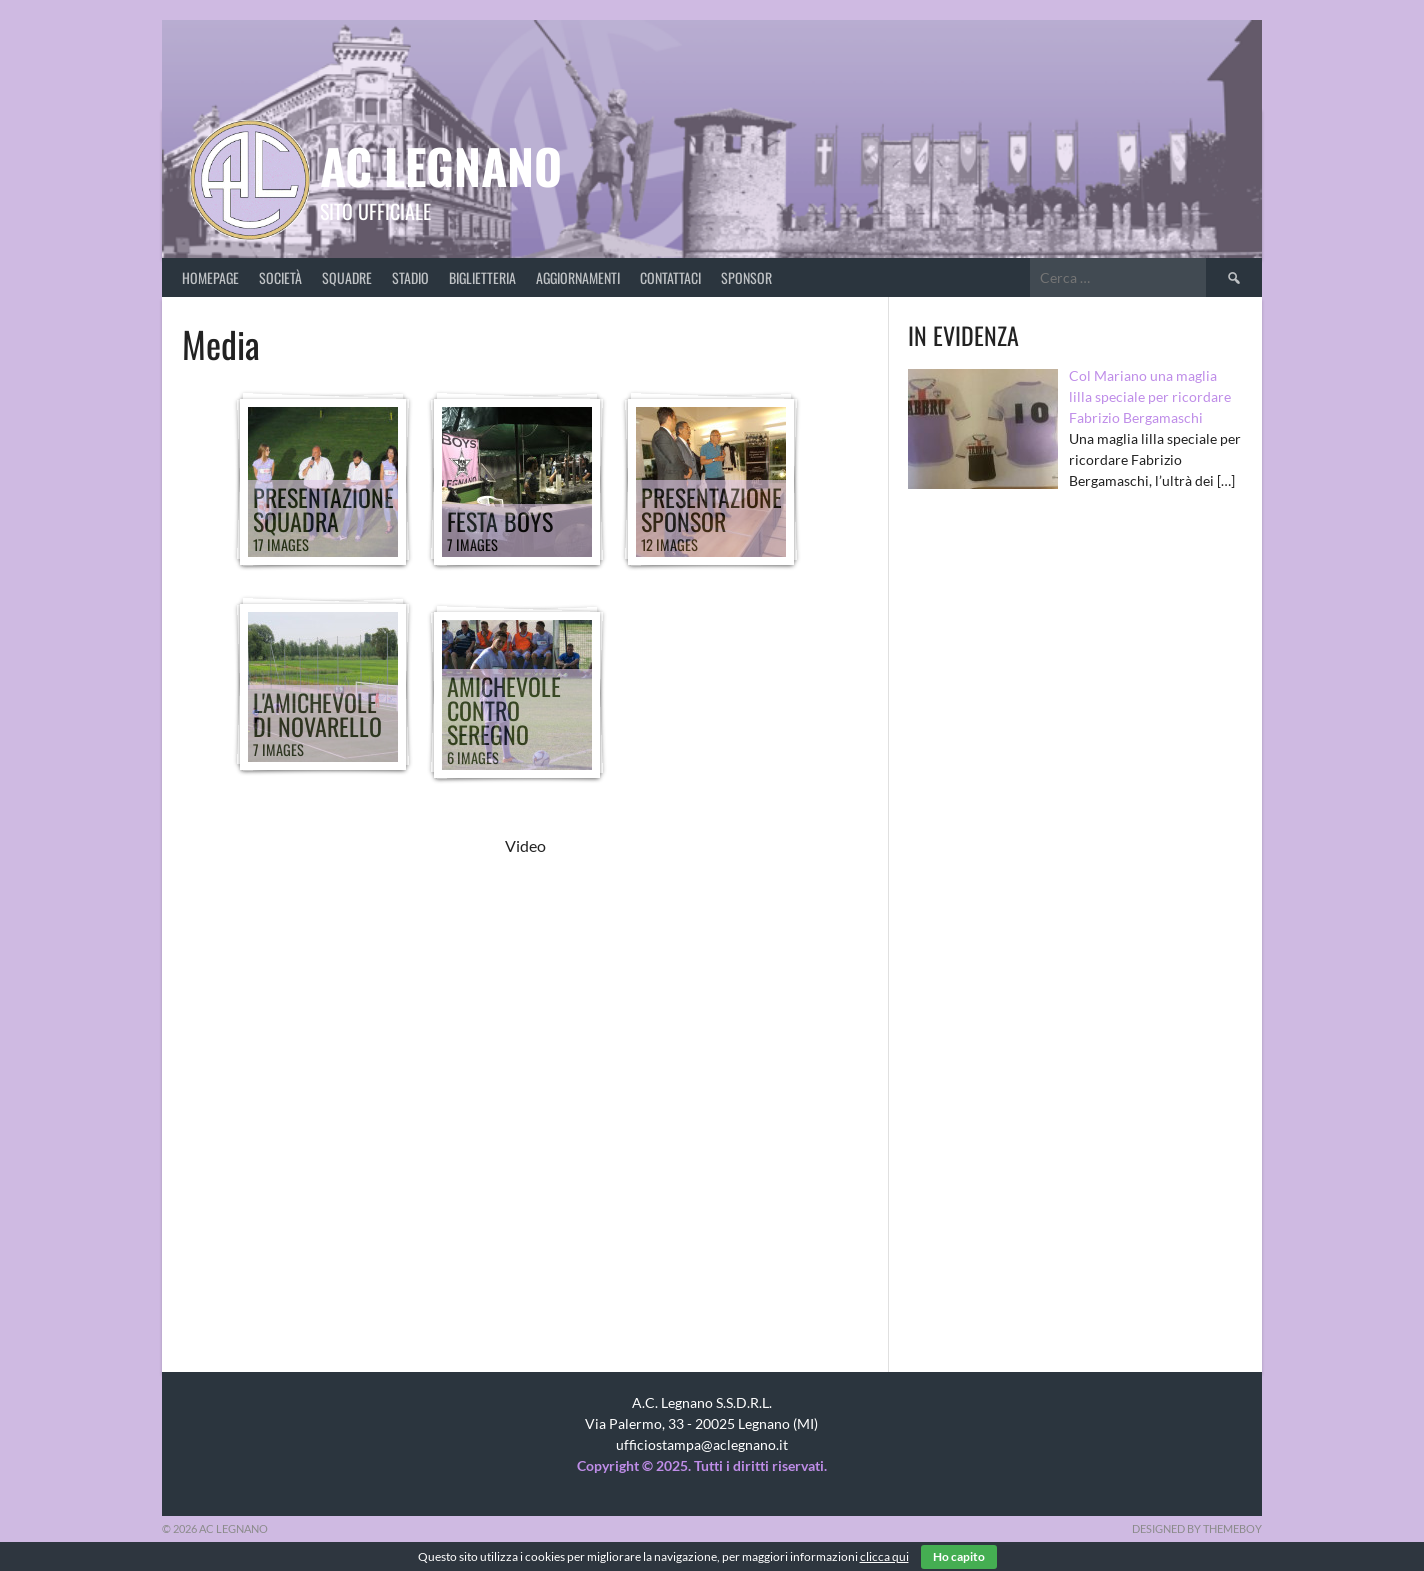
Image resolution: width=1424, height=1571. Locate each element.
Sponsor (746, 277)
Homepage (210, 277)
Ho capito (959, 1556)
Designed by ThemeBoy (1197, 1528)
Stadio (410, 277)
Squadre (347, 277)
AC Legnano (441, 165)
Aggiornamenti (578, 277)
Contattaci (670, 277)
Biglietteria (482, 277)
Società (280, 277)
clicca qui (884, 1556)
